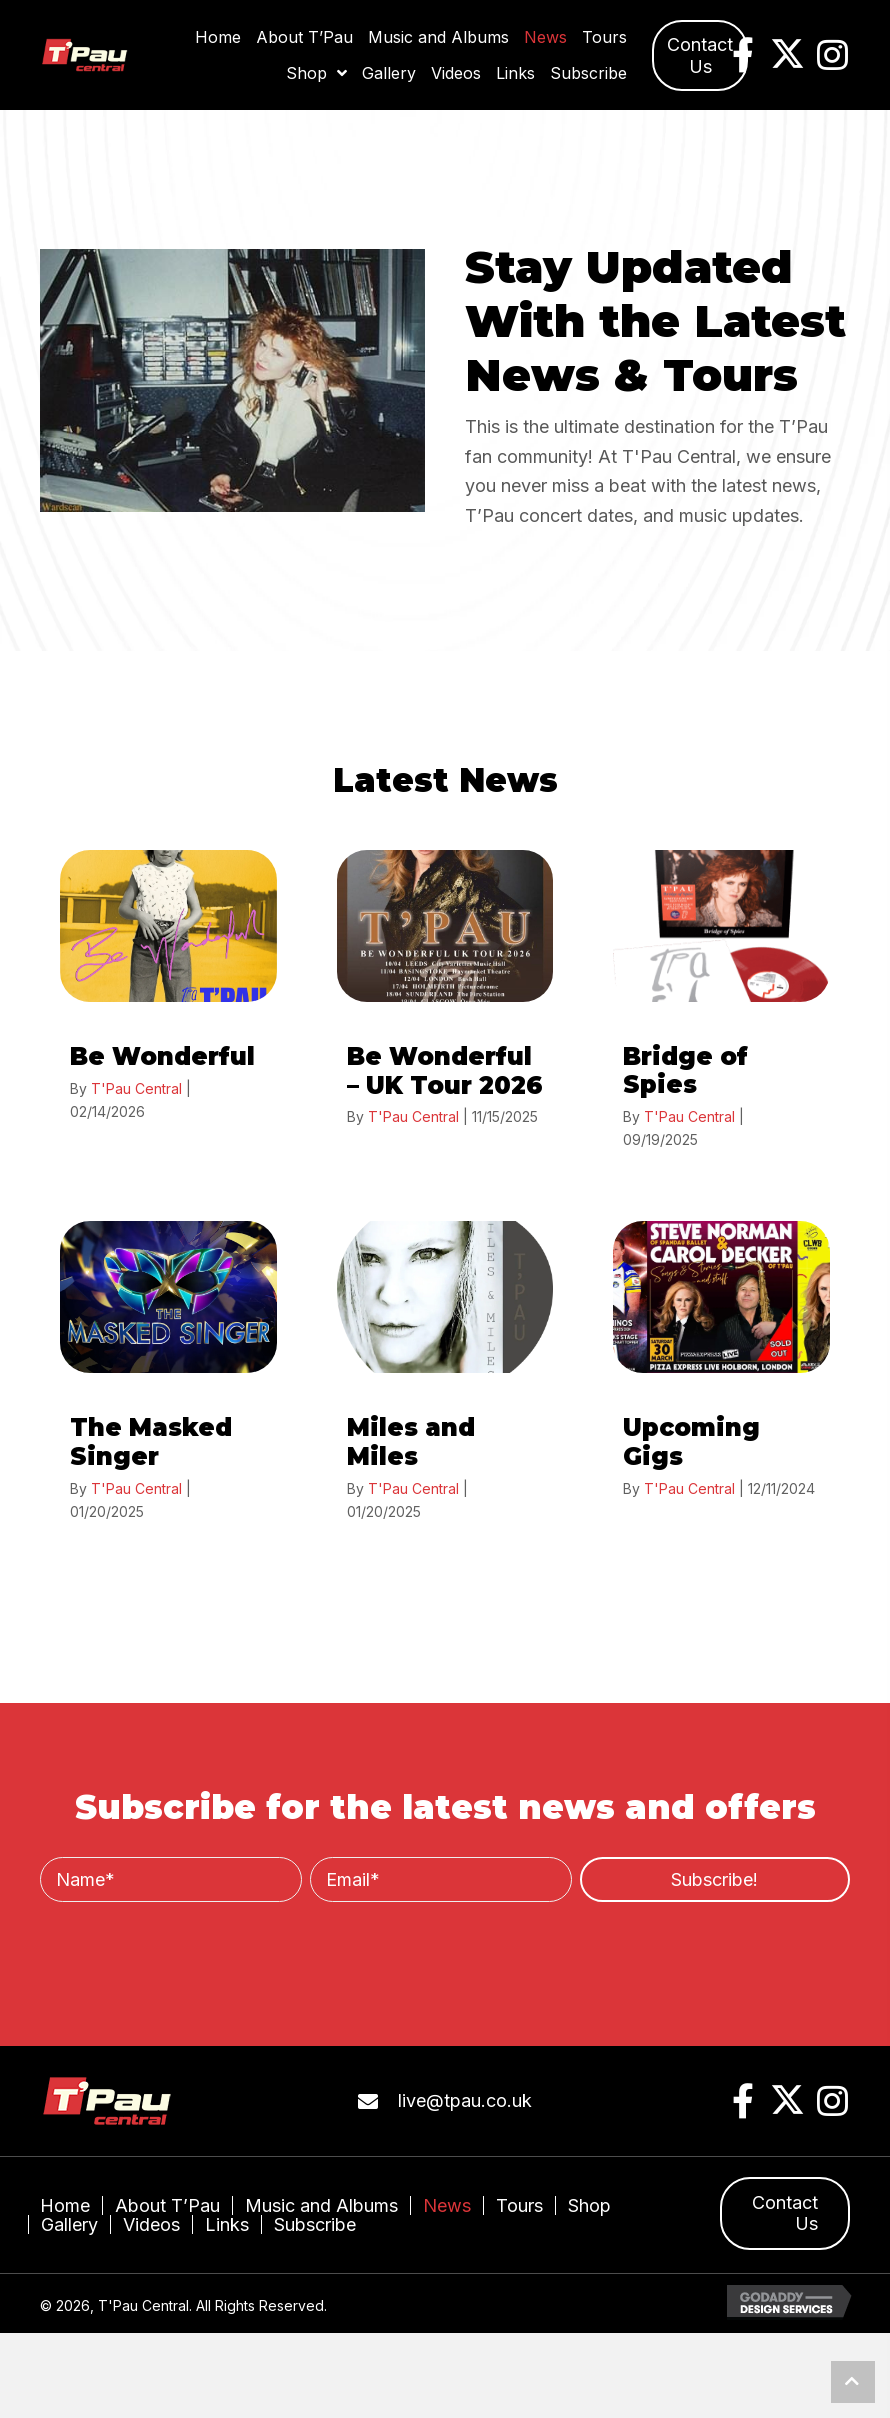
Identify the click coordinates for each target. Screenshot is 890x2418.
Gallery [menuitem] (69, 2224)
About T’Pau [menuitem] (167, 2205)
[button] (700, 55)
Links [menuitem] (227, 2224)
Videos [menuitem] (151, 2224)
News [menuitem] (447, 2205)
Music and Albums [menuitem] (321, 2205)
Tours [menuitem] (519, 2205)
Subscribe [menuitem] (315, 2224)
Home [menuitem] (65, 2205)
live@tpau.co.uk (465, 2100)
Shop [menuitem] (589, 2205)
